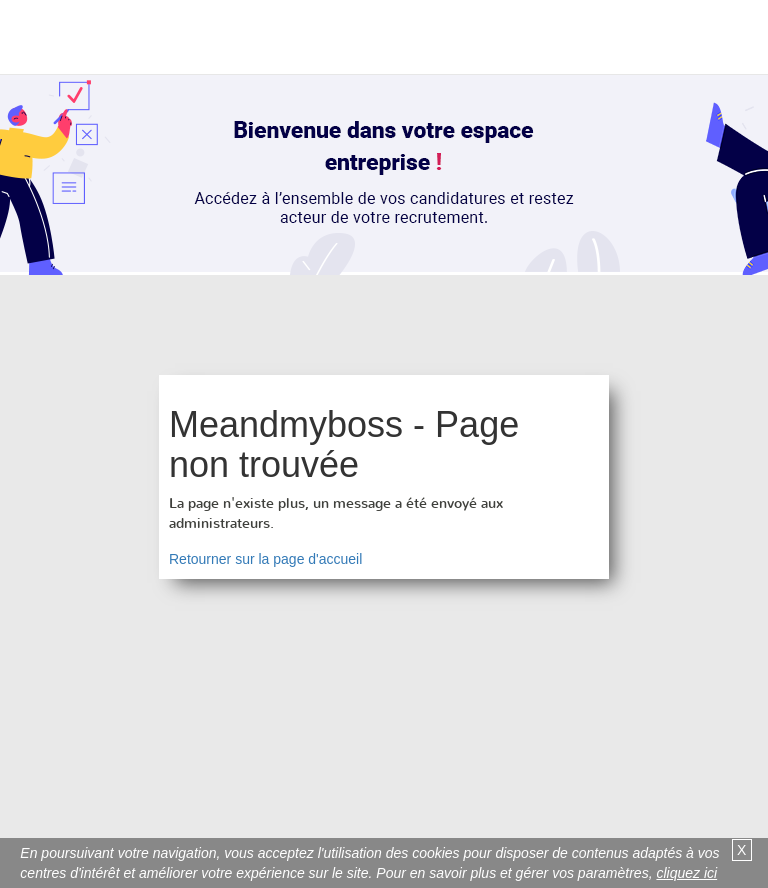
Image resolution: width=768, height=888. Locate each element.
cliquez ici (686, 873)
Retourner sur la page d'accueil (265, 559)
